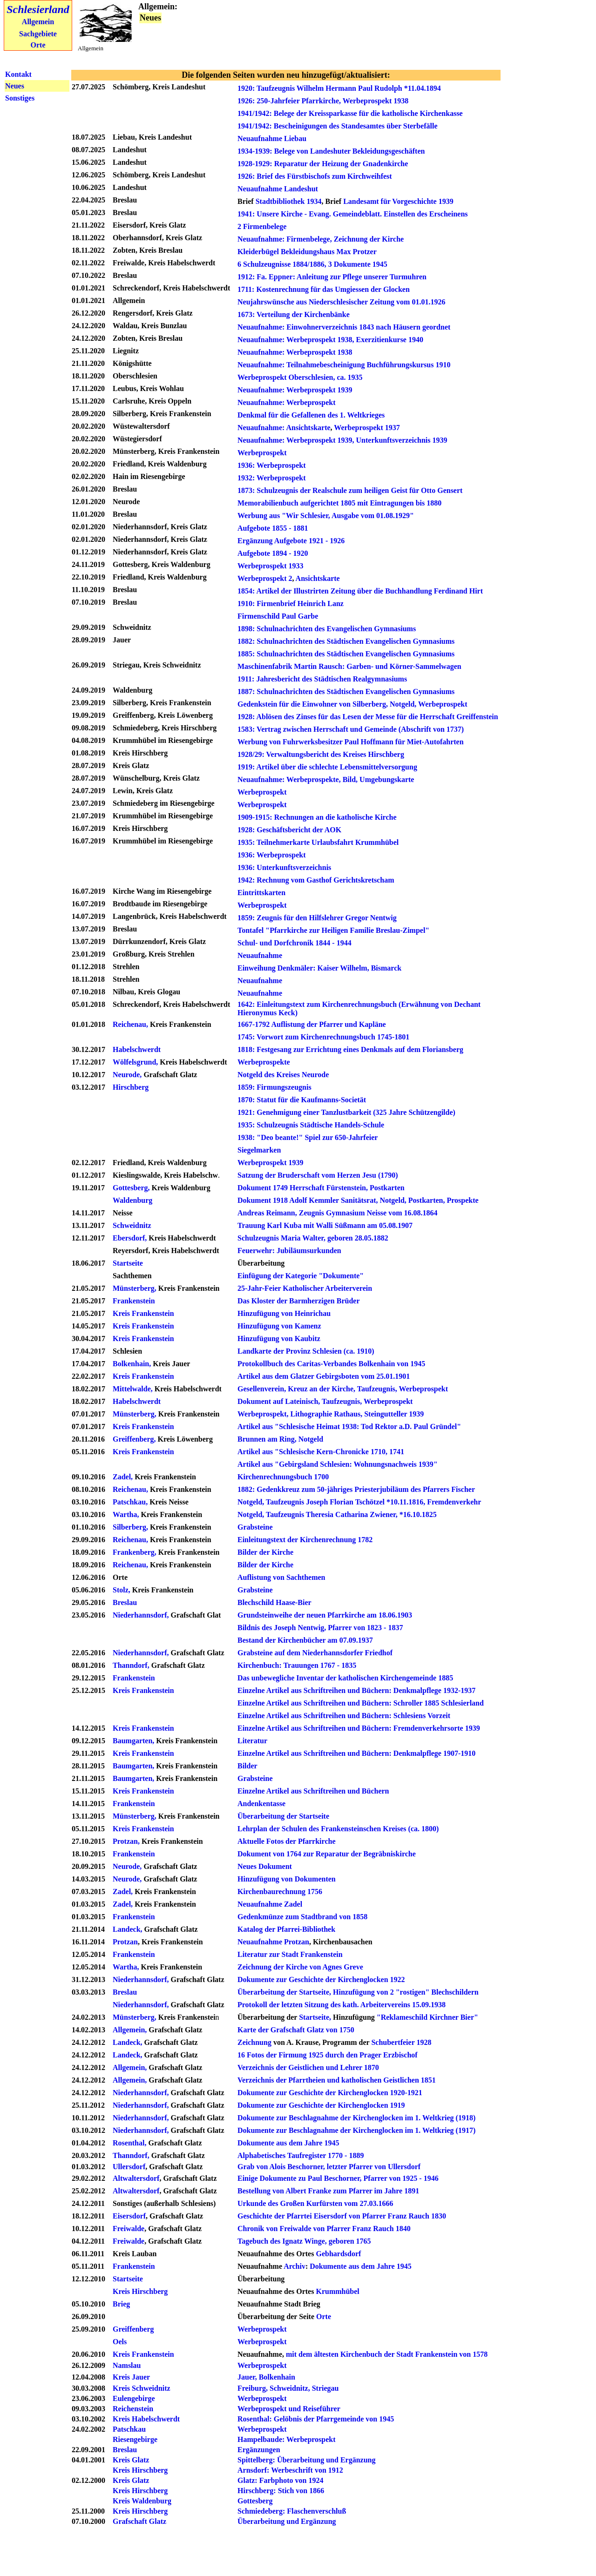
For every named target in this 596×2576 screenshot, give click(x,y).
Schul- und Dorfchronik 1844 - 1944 (294, 943)
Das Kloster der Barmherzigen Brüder (298, 1301)
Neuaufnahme (259, 955)
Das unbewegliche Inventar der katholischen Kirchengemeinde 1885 (345, 1678)
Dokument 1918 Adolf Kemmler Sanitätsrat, (307, 1200)
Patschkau (129, 2429)
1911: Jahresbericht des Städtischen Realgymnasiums (322, 679)
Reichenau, (130, 1024)
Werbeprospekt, (262, 1414)
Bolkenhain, (132, 1364)
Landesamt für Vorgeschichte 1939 (398, 201)
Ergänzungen (258, 2450)
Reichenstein (133, 2409)
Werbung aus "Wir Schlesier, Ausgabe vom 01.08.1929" (325, 515)
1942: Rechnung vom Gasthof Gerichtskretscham (315, 880)
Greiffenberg (133, 2329)
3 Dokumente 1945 (357, 264)
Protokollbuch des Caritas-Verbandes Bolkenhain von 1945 (331, 1364)
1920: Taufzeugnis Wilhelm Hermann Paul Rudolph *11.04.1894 (339, 88)
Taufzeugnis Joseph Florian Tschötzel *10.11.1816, (345, 1502)
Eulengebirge (134, 2398)
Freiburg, (252, 2388)
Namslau (127, 2365)
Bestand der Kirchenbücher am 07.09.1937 (305, 1640)
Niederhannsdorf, (141, 1615)
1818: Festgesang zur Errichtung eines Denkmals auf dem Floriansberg (350, 1049)
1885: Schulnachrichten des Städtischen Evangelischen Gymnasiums (345, 654)
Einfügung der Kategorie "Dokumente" (300, 1276)
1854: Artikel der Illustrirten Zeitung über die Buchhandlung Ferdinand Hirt (360, 591)
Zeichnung (254, 2042)
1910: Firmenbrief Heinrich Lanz (290, 603)
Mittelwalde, (133, 1389)
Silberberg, (131, 1527)
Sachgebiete (38, 34)
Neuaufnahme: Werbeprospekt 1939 (294, 390)
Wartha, (126, 1514)
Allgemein (38, 22)
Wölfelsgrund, (135, 1062)
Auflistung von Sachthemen (281, 1577)
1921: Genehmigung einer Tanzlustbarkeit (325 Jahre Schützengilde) (346, 1112)
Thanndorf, (132, 1665)
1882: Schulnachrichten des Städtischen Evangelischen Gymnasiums (345, 641)
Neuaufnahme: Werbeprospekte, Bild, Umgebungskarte (325, 779)
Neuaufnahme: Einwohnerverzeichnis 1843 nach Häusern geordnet (343, 327)
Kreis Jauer (131, 2377)
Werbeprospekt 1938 (375, 101)
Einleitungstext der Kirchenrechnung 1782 (304, 1540)
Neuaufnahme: (260, 340)
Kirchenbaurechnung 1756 (279, 1891)
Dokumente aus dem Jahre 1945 (288, 2143)
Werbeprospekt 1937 (367, 428)
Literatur (252, 1741)
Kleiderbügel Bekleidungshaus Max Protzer (307, 252)
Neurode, (127, 1075)
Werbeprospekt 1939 (270, 1163)
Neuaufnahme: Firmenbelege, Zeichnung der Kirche (320, 239)
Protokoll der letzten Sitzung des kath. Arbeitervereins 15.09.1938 (341, 2005)
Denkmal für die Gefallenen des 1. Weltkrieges (311, 415)
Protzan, (126, 1841)
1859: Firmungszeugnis (274, 1087)
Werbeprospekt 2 (264, 578)
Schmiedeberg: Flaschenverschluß (291, 2511)
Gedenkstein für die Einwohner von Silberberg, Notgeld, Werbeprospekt (352, 704)
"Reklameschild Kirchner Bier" (427, 2017)
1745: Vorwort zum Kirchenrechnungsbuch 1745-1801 (323, 1037)
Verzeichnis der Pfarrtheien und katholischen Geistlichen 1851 (336, 2080)
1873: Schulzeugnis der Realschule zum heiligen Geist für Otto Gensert (349, 490)
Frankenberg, (134, 1552)
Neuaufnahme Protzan (273, 1942)
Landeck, (127, 1929)
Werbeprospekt (310, 402)
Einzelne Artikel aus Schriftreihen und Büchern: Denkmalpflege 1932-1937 (356, 1690)
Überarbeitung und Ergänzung (286, 2521)
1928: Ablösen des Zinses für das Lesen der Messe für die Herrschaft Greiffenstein (367, 717)
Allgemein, (130, 2067)
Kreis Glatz (131, 2460)
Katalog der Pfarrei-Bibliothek (286, 1929)
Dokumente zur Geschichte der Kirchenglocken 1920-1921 (329, 2093)
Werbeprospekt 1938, (320, 340)
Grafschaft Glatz (139, 2521)
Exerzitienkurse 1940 (389, 340)
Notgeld (310, 1439)
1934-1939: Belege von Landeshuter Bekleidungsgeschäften (331, 151)
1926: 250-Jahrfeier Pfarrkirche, (289, 101)
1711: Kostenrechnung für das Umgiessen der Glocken (323, 289)
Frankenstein (134, 1301)
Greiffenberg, (135, 1439)
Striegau (325, 2388)
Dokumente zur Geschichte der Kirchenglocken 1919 (321, 2105)
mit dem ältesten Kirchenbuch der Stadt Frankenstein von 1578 (387, 2354)
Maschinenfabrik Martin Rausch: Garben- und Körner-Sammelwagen (349, 666)
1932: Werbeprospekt (271, 478)
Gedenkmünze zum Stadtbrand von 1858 (302, 1917)
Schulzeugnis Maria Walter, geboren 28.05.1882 (312, 1238)
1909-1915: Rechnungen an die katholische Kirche (317, 817)
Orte (38, 45)
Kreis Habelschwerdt (146, 2419)
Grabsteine (255, 1527)
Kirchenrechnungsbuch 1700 (283, 1477)
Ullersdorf (129, 2167)
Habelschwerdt (137, 1049)
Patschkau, (130, 1502)
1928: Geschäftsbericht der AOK (289, 830)
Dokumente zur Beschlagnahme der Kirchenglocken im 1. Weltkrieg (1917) (356, 2130)
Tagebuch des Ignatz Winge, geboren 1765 (304, 2241)
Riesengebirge (135, 2439)
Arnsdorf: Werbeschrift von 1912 (290, 2470)
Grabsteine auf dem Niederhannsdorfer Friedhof (315, 1653)
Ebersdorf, (130, 1238)
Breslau (125, 1602)
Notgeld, (392, 1200)
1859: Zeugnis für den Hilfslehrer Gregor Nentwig (317, 918)
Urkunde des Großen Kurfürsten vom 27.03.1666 (315, 2203)
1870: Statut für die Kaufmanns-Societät (301, 1100)
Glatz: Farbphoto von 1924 (280, 2480)
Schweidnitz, (290, 2388)
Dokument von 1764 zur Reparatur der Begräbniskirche (326, 1854)
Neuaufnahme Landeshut (277, 189)
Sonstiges (19, 98)
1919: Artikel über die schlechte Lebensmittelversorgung (327, 767)
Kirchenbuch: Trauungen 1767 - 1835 (296, 1665)
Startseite (129, 1263)
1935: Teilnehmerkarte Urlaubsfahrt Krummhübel (318, 842)
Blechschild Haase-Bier (274, 1602)
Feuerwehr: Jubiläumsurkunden (289, 1250)
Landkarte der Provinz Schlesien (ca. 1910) (305, 1351)
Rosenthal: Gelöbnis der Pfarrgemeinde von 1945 (315, 2419)
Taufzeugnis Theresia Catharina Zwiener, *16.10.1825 (351, 1514)
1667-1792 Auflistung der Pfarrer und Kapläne (311, 1024)
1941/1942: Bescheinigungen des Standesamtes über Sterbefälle (337, 126)
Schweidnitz (132, 1225)
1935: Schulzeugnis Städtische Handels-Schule (310, 1125)
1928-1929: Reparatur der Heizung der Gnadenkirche (322, 164)
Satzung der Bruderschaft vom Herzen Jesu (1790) (317, 1175)
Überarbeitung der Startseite (283, 1816)
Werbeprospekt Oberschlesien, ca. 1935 (300, 377)
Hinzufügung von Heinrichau (284, 1313)
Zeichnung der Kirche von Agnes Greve (300, 1967)
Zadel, (124, 1477)
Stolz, (122, 1590)
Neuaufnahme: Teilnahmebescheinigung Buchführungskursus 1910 (343, 365)
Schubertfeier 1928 (401, 2042)
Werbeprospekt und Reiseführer (288, 2409)
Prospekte (462, 1200)
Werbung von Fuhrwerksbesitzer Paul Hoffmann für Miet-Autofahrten (350, 742)
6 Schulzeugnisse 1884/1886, (282, 264)
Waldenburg (132, 1200)
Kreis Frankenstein (143, 1313)
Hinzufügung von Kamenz (279, 1326)
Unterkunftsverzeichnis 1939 (401, 440)
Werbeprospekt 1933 (270, 566)
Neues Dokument (264, 1866)
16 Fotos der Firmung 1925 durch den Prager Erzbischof (327, 2055)
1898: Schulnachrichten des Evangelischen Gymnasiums (326, 629)
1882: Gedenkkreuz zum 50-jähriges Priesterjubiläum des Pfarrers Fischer (356, 1489)
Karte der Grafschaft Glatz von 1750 (295, 2030)
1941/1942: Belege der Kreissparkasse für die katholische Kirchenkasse (350, 113)
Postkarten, (426, 1200)
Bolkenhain (277, 2377)
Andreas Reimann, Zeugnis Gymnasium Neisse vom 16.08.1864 (337, 1213)
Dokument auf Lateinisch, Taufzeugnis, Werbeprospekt (325, 1401)
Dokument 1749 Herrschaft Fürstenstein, (302, 1188)
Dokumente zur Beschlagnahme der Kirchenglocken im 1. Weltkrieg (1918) (356, 2118)
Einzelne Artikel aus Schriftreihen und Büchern (313, 1791)
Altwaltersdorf (136, 2178)
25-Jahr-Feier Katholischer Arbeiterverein (304, 1288)
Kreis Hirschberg (140, 2291)
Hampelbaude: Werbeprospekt (286, 2439)
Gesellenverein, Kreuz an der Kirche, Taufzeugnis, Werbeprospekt (342, 1389)
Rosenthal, (129, 2143)
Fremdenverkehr (454, 1502)
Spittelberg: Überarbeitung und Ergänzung (306, 2460)
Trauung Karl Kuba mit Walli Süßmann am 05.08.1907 (325, 1225)
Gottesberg (255, 2501)
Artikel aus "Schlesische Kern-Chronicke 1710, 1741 (320, 1452)
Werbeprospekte (263, 1062)
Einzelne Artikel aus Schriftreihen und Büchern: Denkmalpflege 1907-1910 (356, 1753)
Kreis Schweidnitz (141, 2388)
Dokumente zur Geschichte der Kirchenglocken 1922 (321, 1979)
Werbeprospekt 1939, (320, 440)
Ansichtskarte (308, 428)
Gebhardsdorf (338, 2254)
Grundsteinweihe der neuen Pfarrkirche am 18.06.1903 (324, 1615)
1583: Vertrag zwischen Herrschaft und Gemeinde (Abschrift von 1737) (350, 729)
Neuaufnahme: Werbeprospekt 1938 (294, 352)
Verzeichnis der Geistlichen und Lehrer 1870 (308, 2067)
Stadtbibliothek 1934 (289, 201)
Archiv (294, 2266)
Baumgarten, (133, 1741)
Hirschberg (131, 1087)
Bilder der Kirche (265, 1552)
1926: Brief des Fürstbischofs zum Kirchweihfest (314, 176)
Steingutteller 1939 (394, 1414)
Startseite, (315, 2017)
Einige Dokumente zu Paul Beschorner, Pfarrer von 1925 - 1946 (338, 2178)
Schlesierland (38, 9)
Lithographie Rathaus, (326, 1414)
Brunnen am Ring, (267, 1439)
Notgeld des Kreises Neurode (283, 1075)
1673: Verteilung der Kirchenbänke (293, 314)
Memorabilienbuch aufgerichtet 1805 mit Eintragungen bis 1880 (339, 503)
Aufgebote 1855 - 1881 (272, 528)
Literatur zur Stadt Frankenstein (290, 1954)
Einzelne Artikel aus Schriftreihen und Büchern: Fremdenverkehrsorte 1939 (358, 1728)
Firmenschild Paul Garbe (277, 616)
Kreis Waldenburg (142, 2501)
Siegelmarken (259, 1150)
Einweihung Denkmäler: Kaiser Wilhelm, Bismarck (319, 968)
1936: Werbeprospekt (271, 465)
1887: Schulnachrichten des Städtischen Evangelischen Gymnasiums (345, 691)
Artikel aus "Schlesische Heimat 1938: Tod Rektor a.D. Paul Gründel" (349, 1426)
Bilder (247, 1766)
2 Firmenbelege (261, 226)
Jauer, (247, 2377)
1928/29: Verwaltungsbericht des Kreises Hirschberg (320, 754)
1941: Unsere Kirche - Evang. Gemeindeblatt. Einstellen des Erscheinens (352, 214)
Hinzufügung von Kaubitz (278, 1338)
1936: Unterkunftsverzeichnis (284, 867)
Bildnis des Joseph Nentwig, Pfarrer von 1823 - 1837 (320, 1628)
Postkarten (387, 1188)
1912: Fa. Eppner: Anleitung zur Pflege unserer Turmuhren (332, 277)
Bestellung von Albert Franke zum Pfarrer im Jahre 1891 (328, 2191)
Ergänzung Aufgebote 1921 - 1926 (291, 541)
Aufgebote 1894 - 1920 (272, 553)
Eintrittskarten (261, 893)
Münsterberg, (134, 1288)
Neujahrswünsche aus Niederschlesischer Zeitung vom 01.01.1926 (341, 302)
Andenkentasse (261, 1803)
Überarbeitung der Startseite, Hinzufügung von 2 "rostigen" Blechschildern (358, 1992)
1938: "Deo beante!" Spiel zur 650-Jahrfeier (307, 1137)
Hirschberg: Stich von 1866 (280, 2491)
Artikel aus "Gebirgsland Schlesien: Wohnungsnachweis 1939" (337, 1464)
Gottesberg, (131, 1188)
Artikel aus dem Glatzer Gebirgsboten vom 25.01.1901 (323, 1376)
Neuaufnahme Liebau (271, 138)
